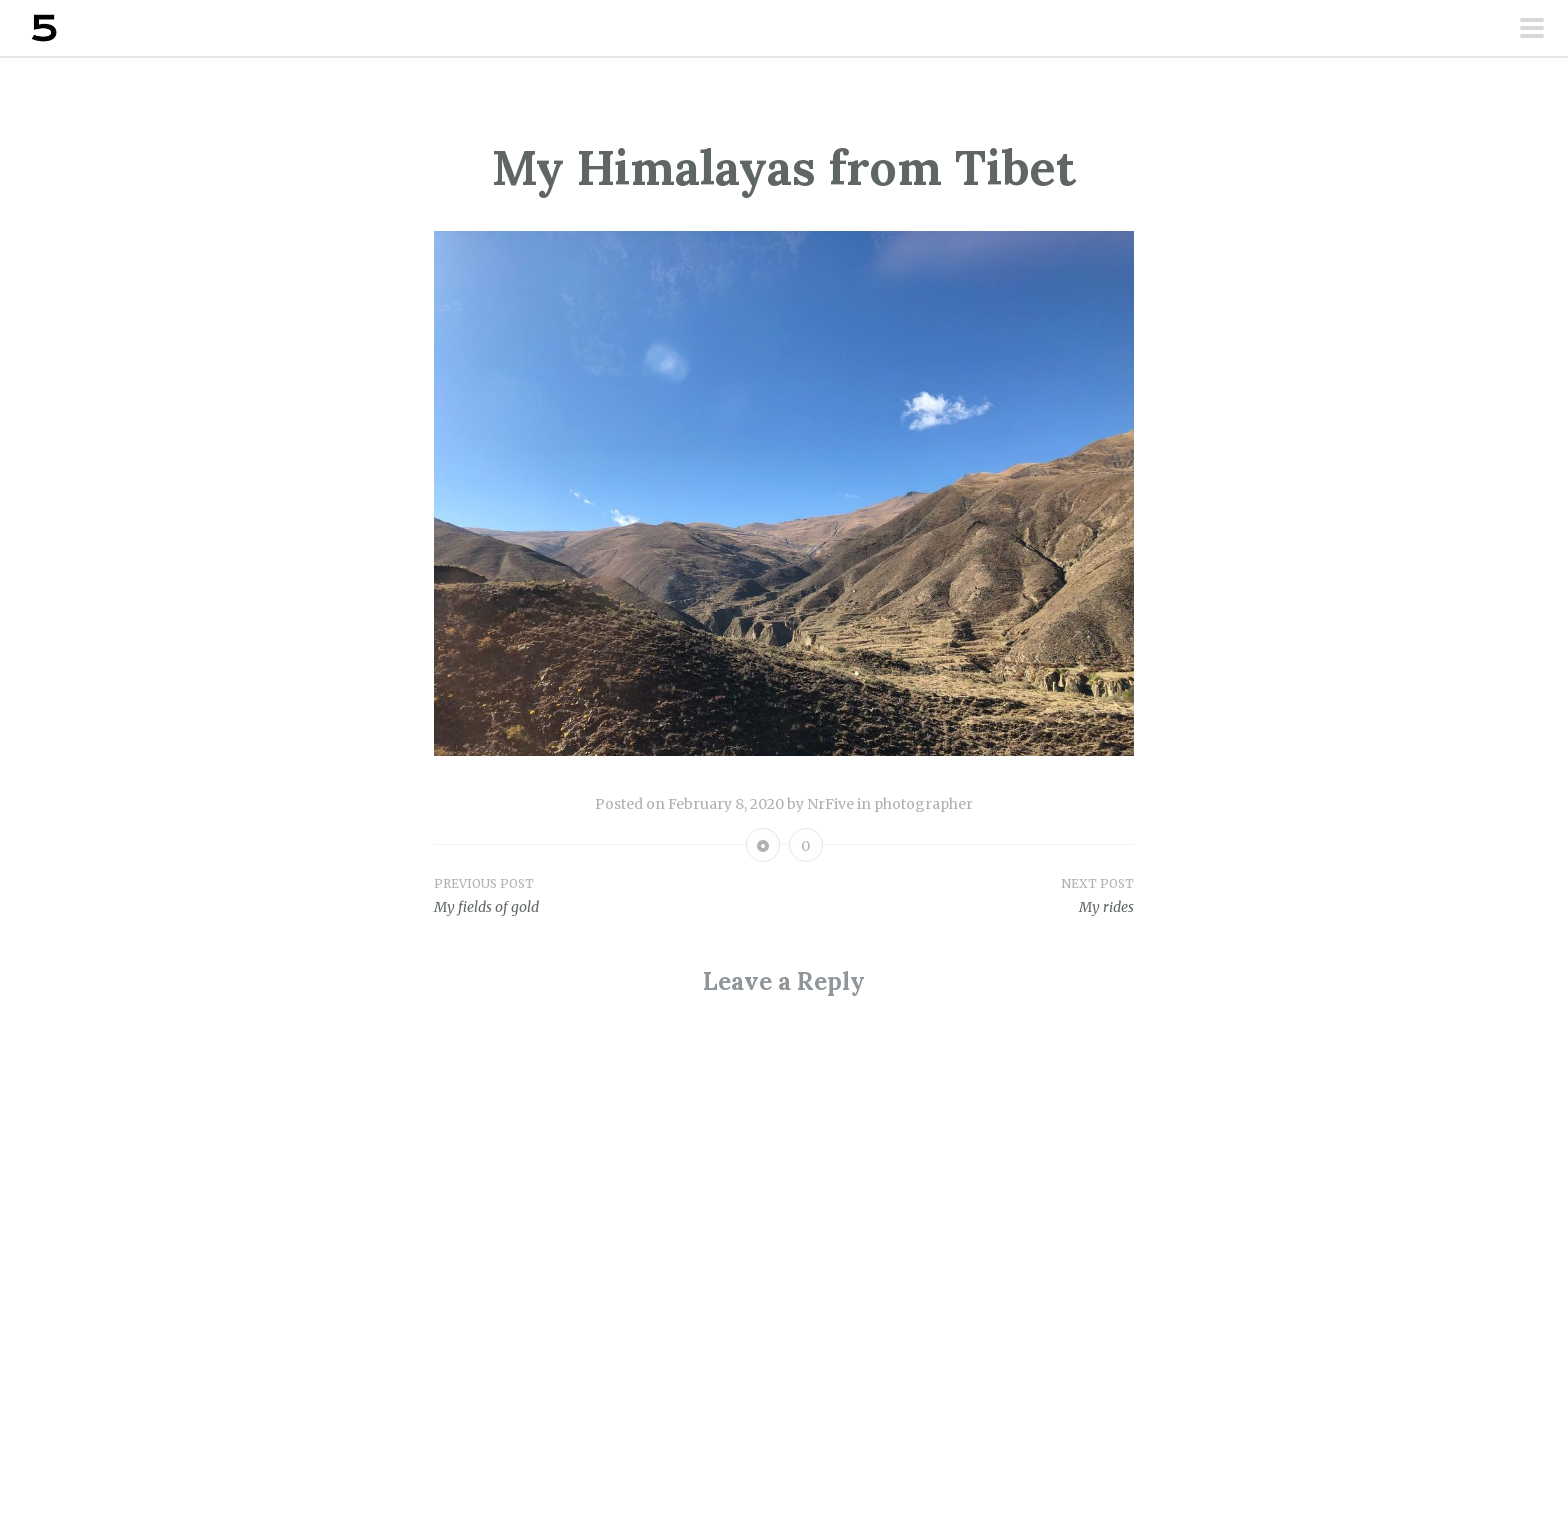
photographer (923, 804)
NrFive (830, 804)
